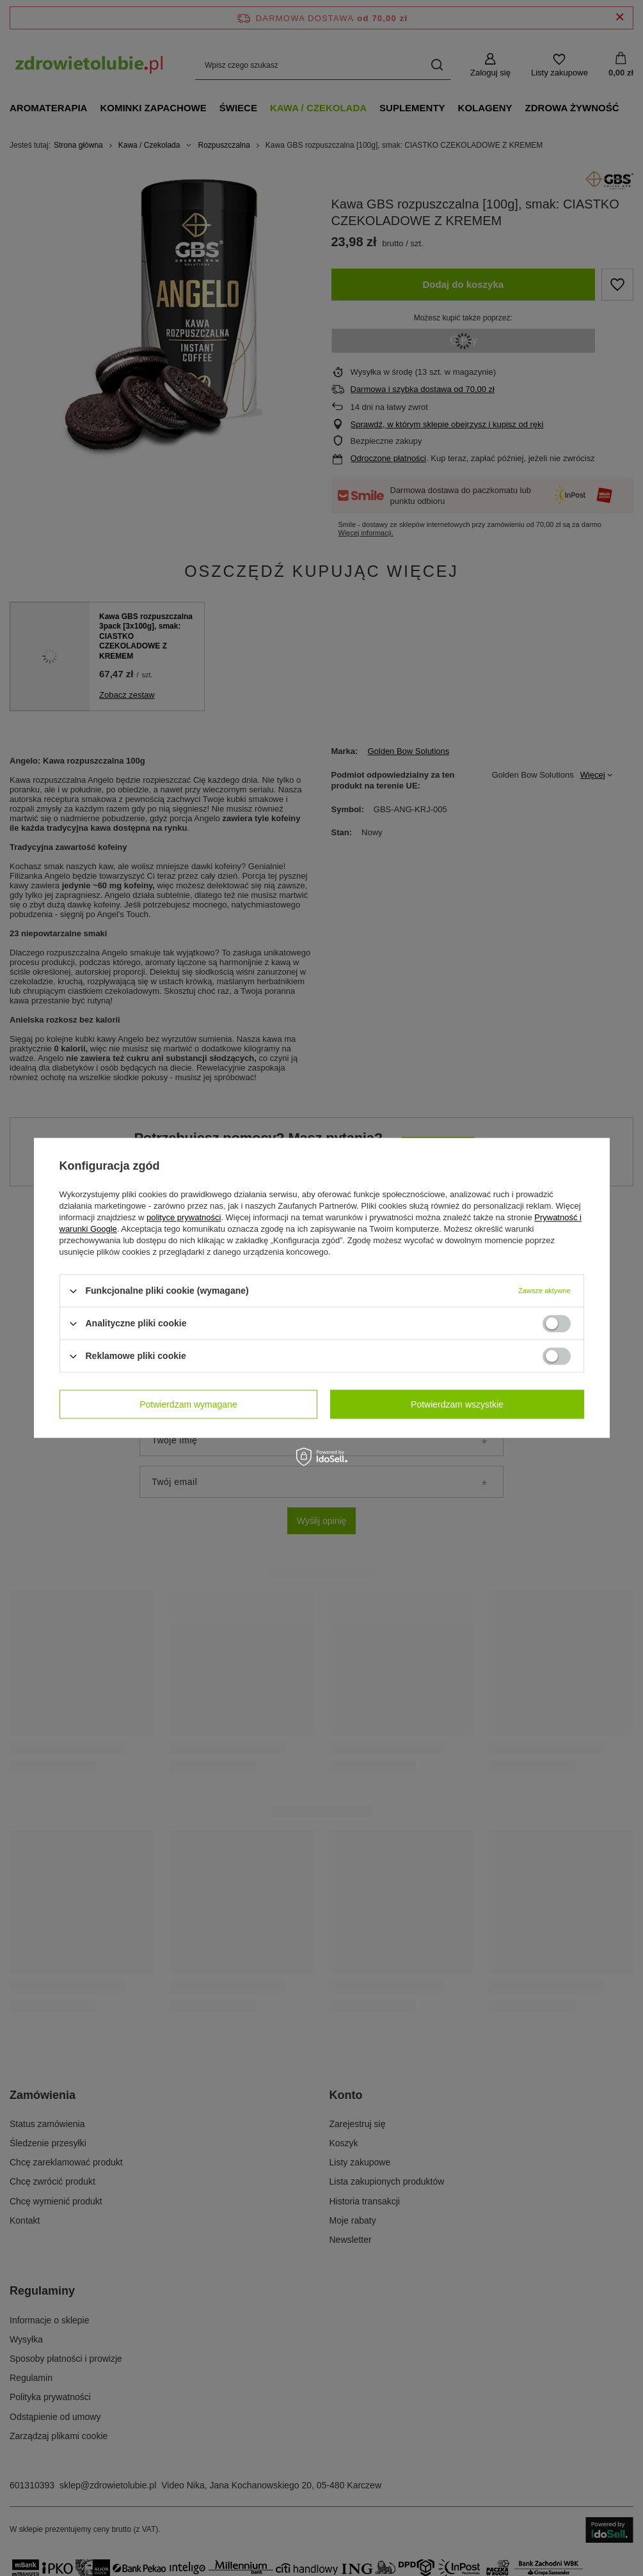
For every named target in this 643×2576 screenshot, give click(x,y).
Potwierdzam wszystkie (457, 1404)
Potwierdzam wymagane (188, 1404)
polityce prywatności (184, 1217)
